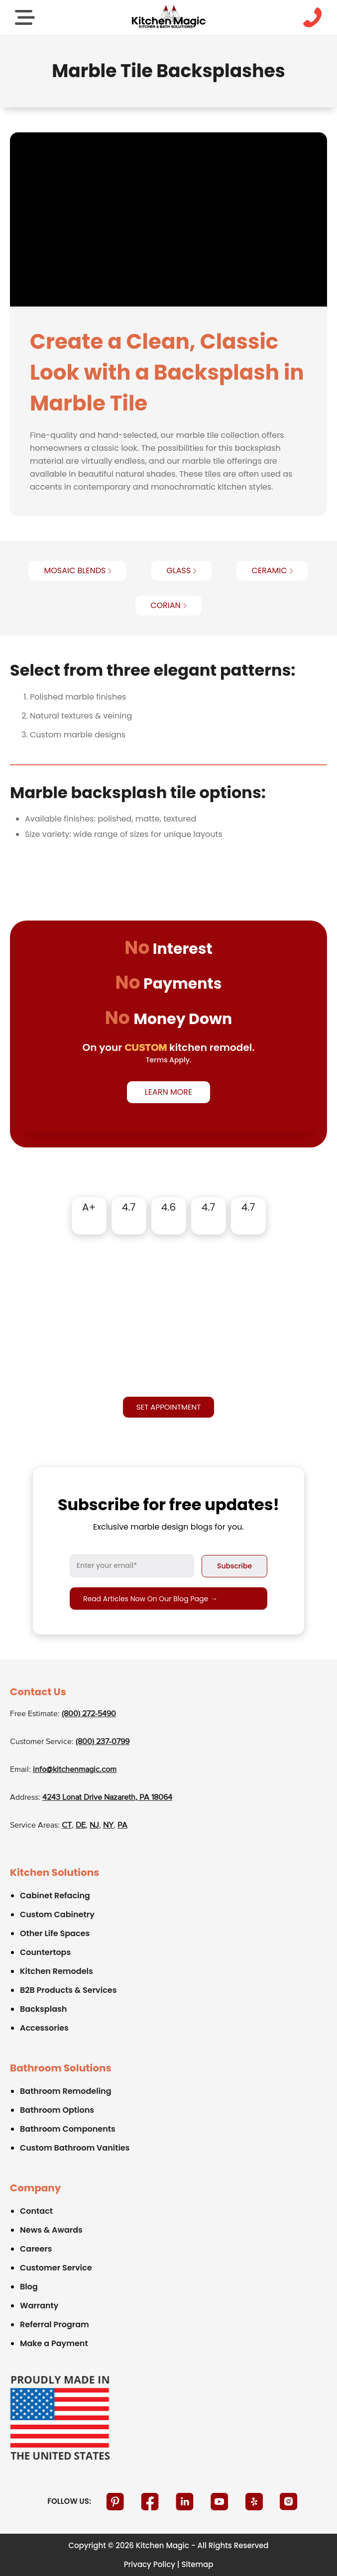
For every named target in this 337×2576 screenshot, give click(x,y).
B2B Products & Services (68, 1990)
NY (108, 1826)
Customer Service (56, 2267)
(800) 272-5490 (89, 1714)
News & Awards (51, 2230)
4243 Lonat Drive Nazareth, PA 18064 (107, 1798)
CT (67, 1826)
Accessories (44, 2028)
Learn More (168, 1092)
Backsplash (43, 2009)
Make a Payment (54, 2343)
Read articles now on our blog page (150, 1599)
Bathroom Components (67, 2129)
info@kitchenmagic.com (74, 1770)
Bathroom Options (57, 2110)
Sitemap (198, 2564)
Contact (36, 2211)
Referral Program (54, 2324)
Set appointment (168, 1407)
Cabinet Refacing (55, 1895)
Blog (29, 2286)
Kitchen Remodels (56, 1971)
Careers (36, 2249)
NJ (94, 1826)
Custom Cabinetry (57, 1914)
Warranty (39, 2305)
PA (122, 1826)
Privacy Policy (149, 2564)
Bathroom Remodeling (66, 2091)
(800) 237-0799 (102, 1742)
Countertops (45, 1952)
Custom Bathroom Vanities (74, 2148)
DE (81, 1826)
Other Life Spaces (55, 1933)
